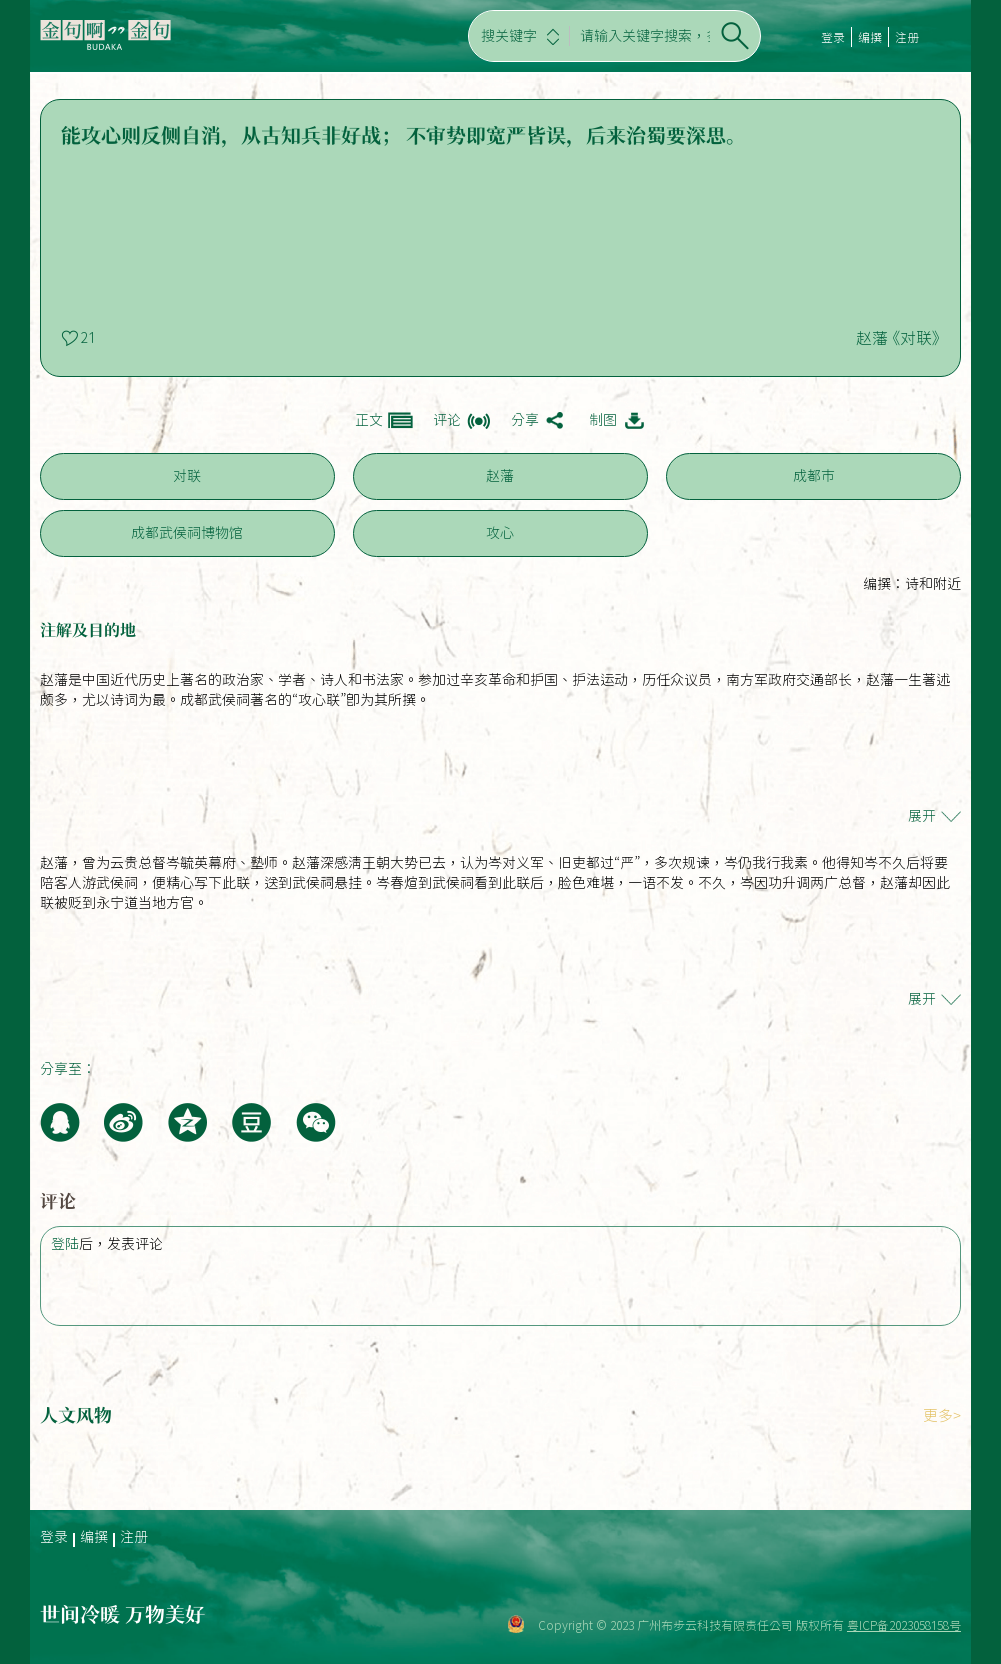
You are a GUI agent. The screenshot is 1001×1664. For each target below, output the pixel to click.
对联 (187, 476)
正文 (369, 420)
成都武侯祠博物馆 (187, 533)
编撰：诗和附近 (912, 584)
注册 (907, 37)
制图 (603, 420)
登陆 (65, 1244)
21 (88, 338)
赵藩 (500, 476)
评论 (447, 420)
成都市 (814, 476)
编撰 (870, 37)
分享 (525, 420)
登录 (833, 37)
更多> (942, 1415)
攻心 (500, 533)
